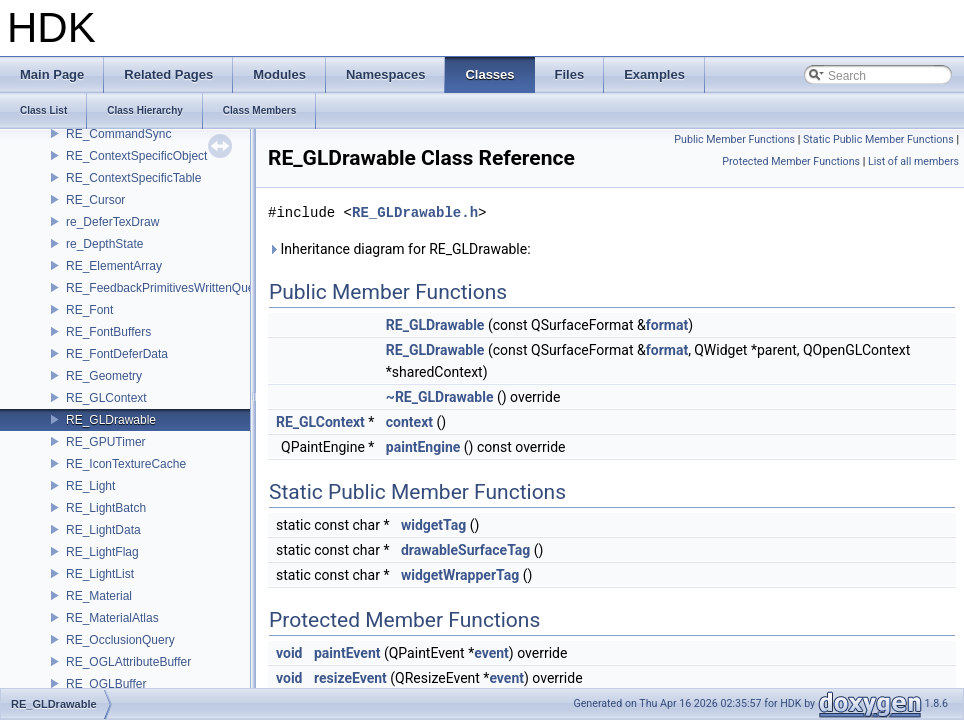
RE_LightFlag (102, 552)
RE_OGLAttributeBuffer (128, 662)
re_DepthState (104, 244)
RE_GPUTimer (106, 442)
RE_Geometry (104, 376)
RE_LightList (100, 574)
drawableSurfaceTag (465, 550)
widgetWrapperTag (460, 575)
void (289, 653)
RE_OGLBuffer (106, 684)
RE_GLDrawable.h (415, 212)
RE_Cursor (95, 200)
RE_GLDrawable (111, 420)
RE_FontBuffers (108, 332)
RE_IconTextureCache (126, 464)
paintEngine (423, 447)
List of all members (913, 161)
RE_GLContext (106, 398)
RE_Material (99, 596)
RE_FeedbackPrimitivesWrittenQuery (165, 288)
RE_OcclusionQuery (120, 640)
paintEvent (347, 653)
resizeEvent (350, 678)
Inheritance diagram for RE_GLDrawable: (399, 249)
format (667, 325)
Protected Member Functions (791, 161)
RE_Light (90, 486)
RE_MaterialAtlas (112, 618)
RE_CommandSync (118, 134)
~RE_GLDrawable (440, 397)
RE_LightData (103, 530)
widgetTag (433, 525)
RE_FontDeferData (117, 354)
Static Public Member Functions (878, 139)
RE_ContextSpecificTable (133, 178)
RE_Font (89, 310)
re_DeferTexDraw (112, 222)
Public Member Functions (734, 139)
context (409, 422)
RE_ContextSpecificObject (136, 156)
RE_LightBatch (106, 508)
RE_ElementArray (114, 266)
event (491, 653)
